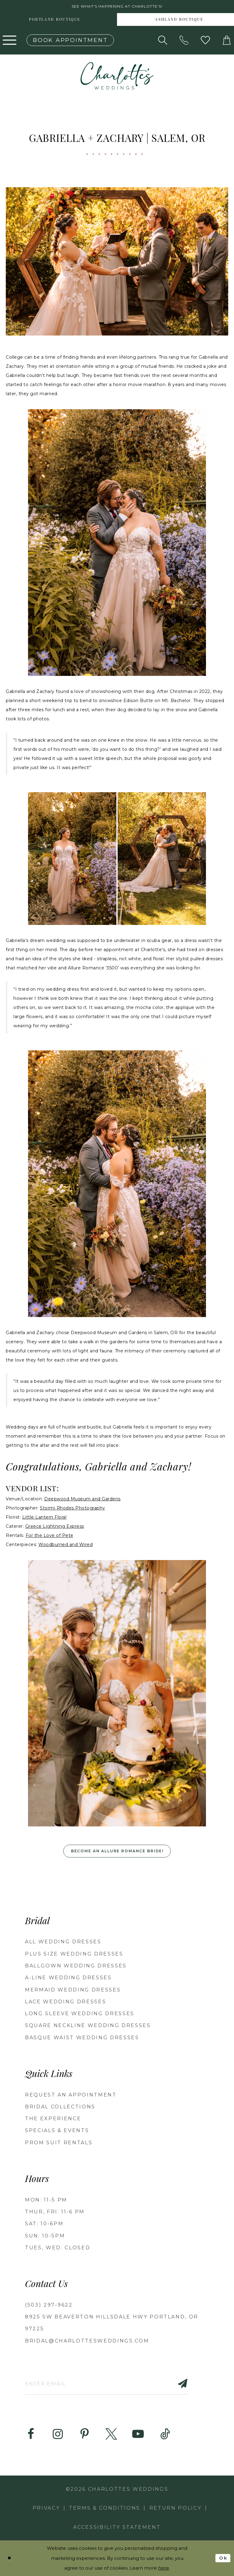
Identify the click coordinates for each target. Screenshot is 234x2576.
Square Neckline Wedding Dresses (88, 2025)
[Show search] (162, 40)
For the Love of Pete (49, 1535)
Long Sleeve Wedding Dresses (79, 2013)
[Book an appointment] (70, 40)
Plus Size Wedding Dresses (74, 1954)
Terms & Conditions (104, 2508)
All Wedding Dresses (63, 1942)
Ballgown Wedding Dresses (76, 1966)
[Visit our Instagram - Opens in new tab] (57, 2434)
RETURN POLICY (175, 2508)
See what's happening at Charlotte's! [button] (117, 6)
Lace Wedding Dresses (65, 2002)
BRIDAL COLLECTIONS (60, 2107)
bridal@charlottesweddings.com (87, 2341)
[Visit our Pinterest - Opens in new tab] (84, 2434)
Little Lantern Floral (44, 1517)
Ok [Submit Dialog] (223, 2558)
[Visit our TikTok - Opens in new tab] (165, 2434)
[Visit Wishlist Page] (205, 40)
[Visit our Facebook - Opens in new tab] (31, 2434)
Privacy (46, 2508)
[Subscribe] (179, 2383)
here (163, 2568)
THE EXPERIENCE (53, 2118)
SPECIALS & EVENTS (57, 2131)
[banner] (117, 76)
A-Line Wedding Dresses (68, 1977)
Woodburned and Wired (65, 1544)
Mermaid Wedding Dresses (73, 1990)
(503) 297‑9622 (49, 2305)
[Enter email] (106, 2383)
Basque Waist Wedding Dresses (82, 2037)
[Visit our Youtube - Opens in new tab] (138, 2434)
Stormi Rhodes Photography (72, 1508)
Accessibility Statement (117, 2527)
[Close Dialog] (9, 2558)
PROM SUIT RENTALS (58, 2142)
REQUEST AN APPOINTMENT (71, 2095)
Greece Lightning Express (54, 1526)
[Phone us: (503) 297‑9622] (184, 40)
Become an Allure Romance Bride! (117, 1851)
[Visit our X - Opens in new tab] (111, 2434)
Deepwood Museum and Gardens (82, 1499)
